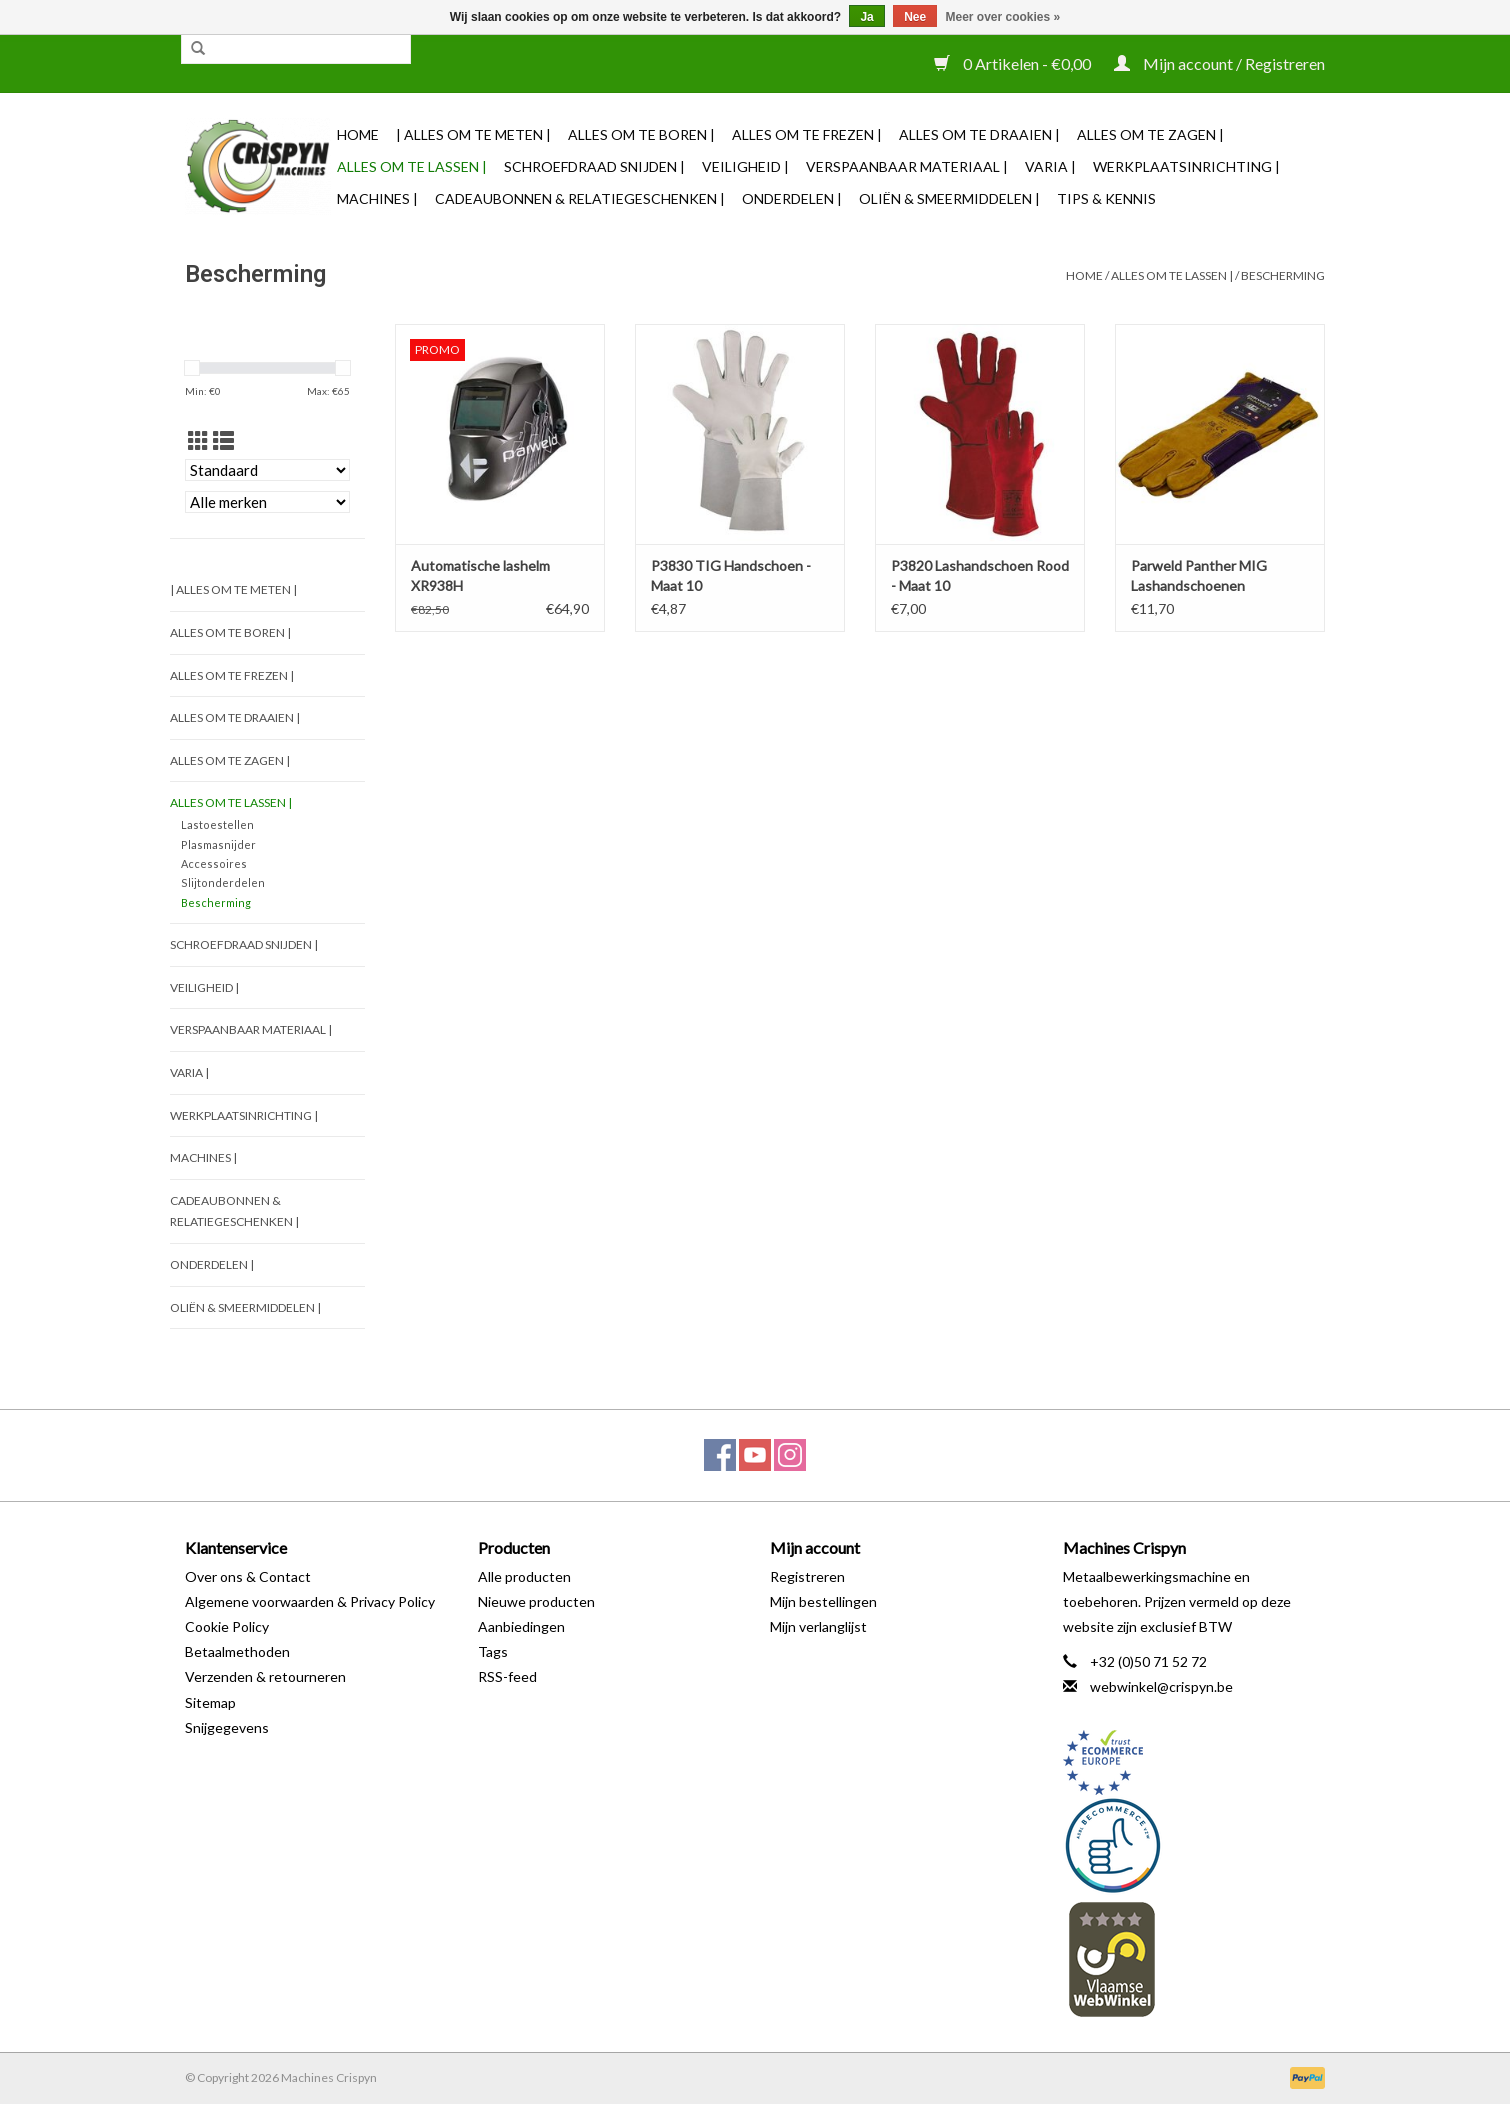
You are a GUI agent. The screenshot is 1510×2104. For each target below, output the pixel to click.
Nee (915, 17)
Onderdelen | (792, 198)
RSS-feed (507, 1676)
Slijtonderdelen (223, 882)
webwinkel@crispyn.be (1161, 1686)
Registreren (807, 1576)
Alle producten (524, 1576)
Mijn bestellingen (823, 1601)
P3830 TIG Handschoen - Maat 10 (731, 575)
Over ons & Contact (248, 1576)
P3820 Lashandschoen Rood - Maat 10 (980, 575)
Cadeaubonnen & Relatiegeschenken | (580, 198)
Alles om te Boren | (641, 134)
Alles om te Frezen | (807, 134)
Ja (866, 17)
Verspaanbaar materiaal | (907, 166)
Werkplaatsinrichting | (1186, 166)
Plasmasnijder (218, 844)
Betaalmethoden (237, 1651)
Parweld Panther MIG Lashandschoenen (1199, 575)
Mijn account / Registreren (1219, 63)
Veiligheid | (745, 166)
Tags (493, 1651)
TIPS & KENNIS (1106, 198)
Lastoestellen (217, 824)
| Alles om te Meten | (473, 134)
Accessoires (214, 863)
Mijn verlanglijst (818, 1626)
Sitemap (210, 1702)
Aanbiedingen (521, 1626)
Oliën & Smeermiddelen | (949, 198)
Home (358, 134)
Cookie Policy (227, 1626)
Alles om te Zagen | (1150, 134)
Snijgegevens (227, 1727)
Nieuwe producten (536, 1601)
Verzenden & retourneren (265, 1676)
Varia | (1050, 166)
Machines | (377, 198)
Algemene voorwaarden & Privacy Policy (310, 1601)
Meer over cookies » (1003, 17)
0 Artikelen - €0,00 (1014, 63)
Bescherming (1283, 275)
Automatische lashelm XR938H (480, 575)
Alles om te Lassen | (412, 166)
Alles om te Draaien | (979, 134)
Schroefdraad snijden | (594, 166)
